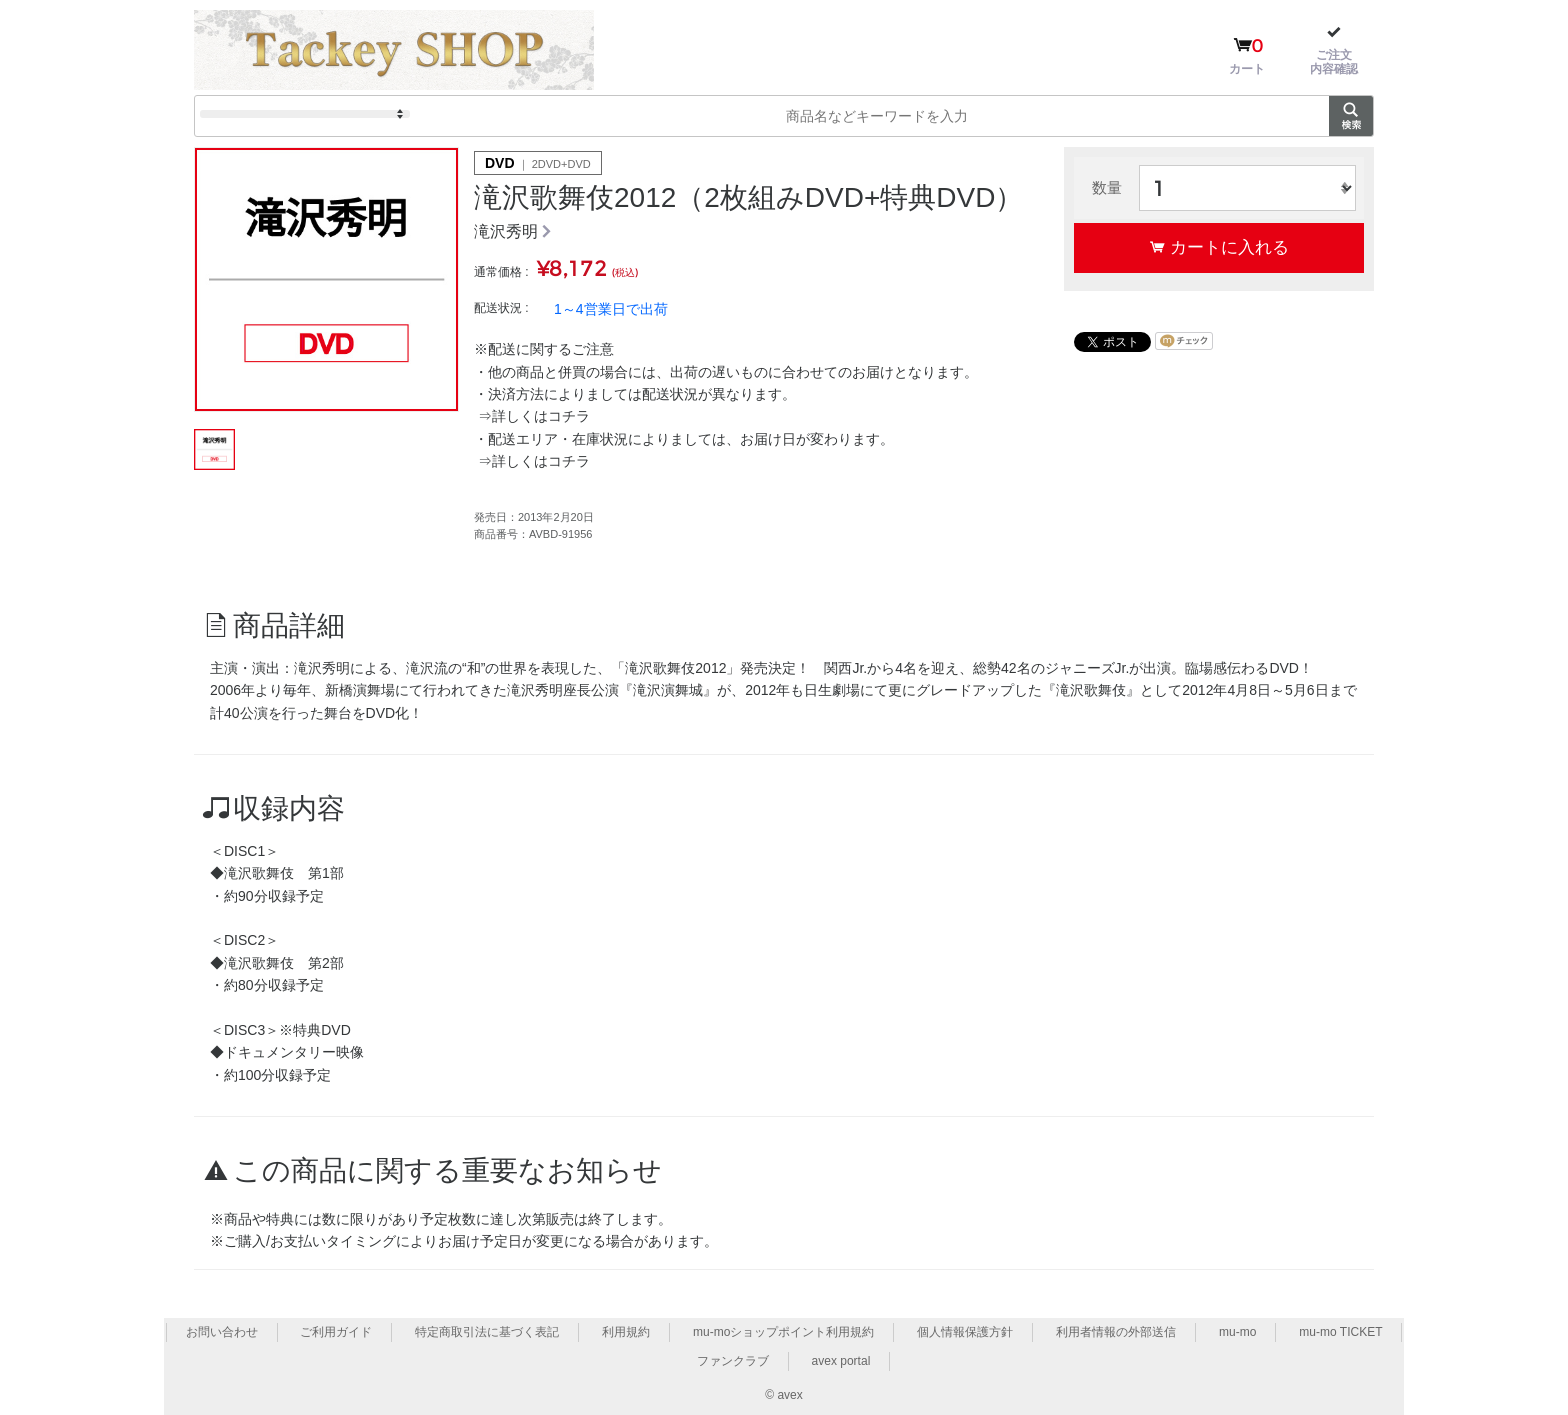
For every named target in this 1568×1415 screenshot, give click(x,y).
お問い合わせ (222, 1332)
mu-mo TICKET (1340, 1332)
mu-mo (1237, 1332)
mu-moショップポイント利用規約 (783, 1332)
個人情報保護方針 (965, 1332)
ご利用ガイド (336, 1332)
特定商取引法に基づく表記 (487, 1332)
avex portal (841, 1361)
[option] (326, 279)
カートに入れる (1229, 247)
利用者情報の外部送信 (1116, 1332)
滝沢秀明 (506, 231)
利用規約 (626, 1332)
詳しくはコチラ (541, 416)
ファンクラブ (733, 1361)
